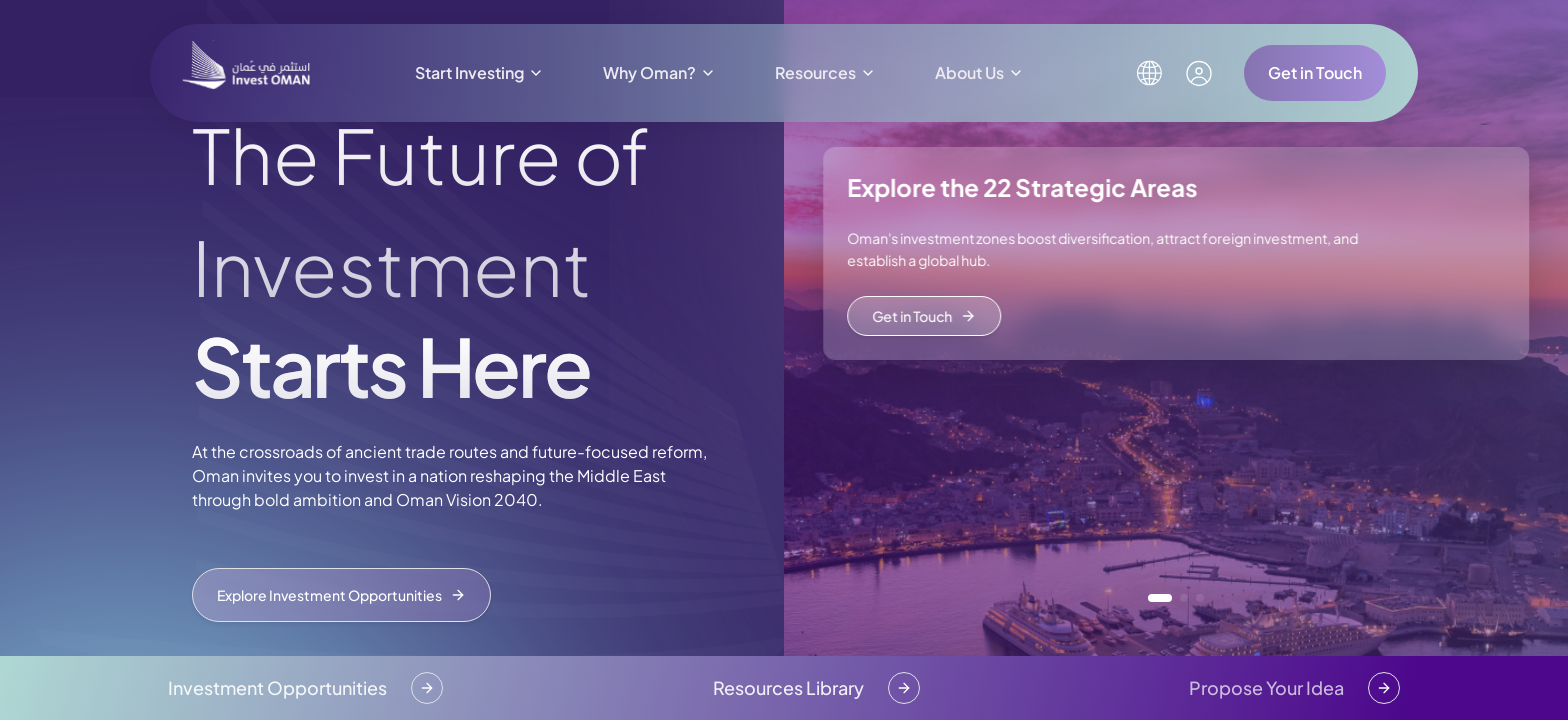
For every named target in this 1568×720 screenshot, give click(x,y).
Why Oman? (659, 72)
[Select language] (1149, 73)
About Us (979, 72)
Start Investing (479, 72)
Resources (825, 72)
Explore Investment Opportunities (341, 595)
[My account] (1199, 73)
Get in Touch (1315, 72)
